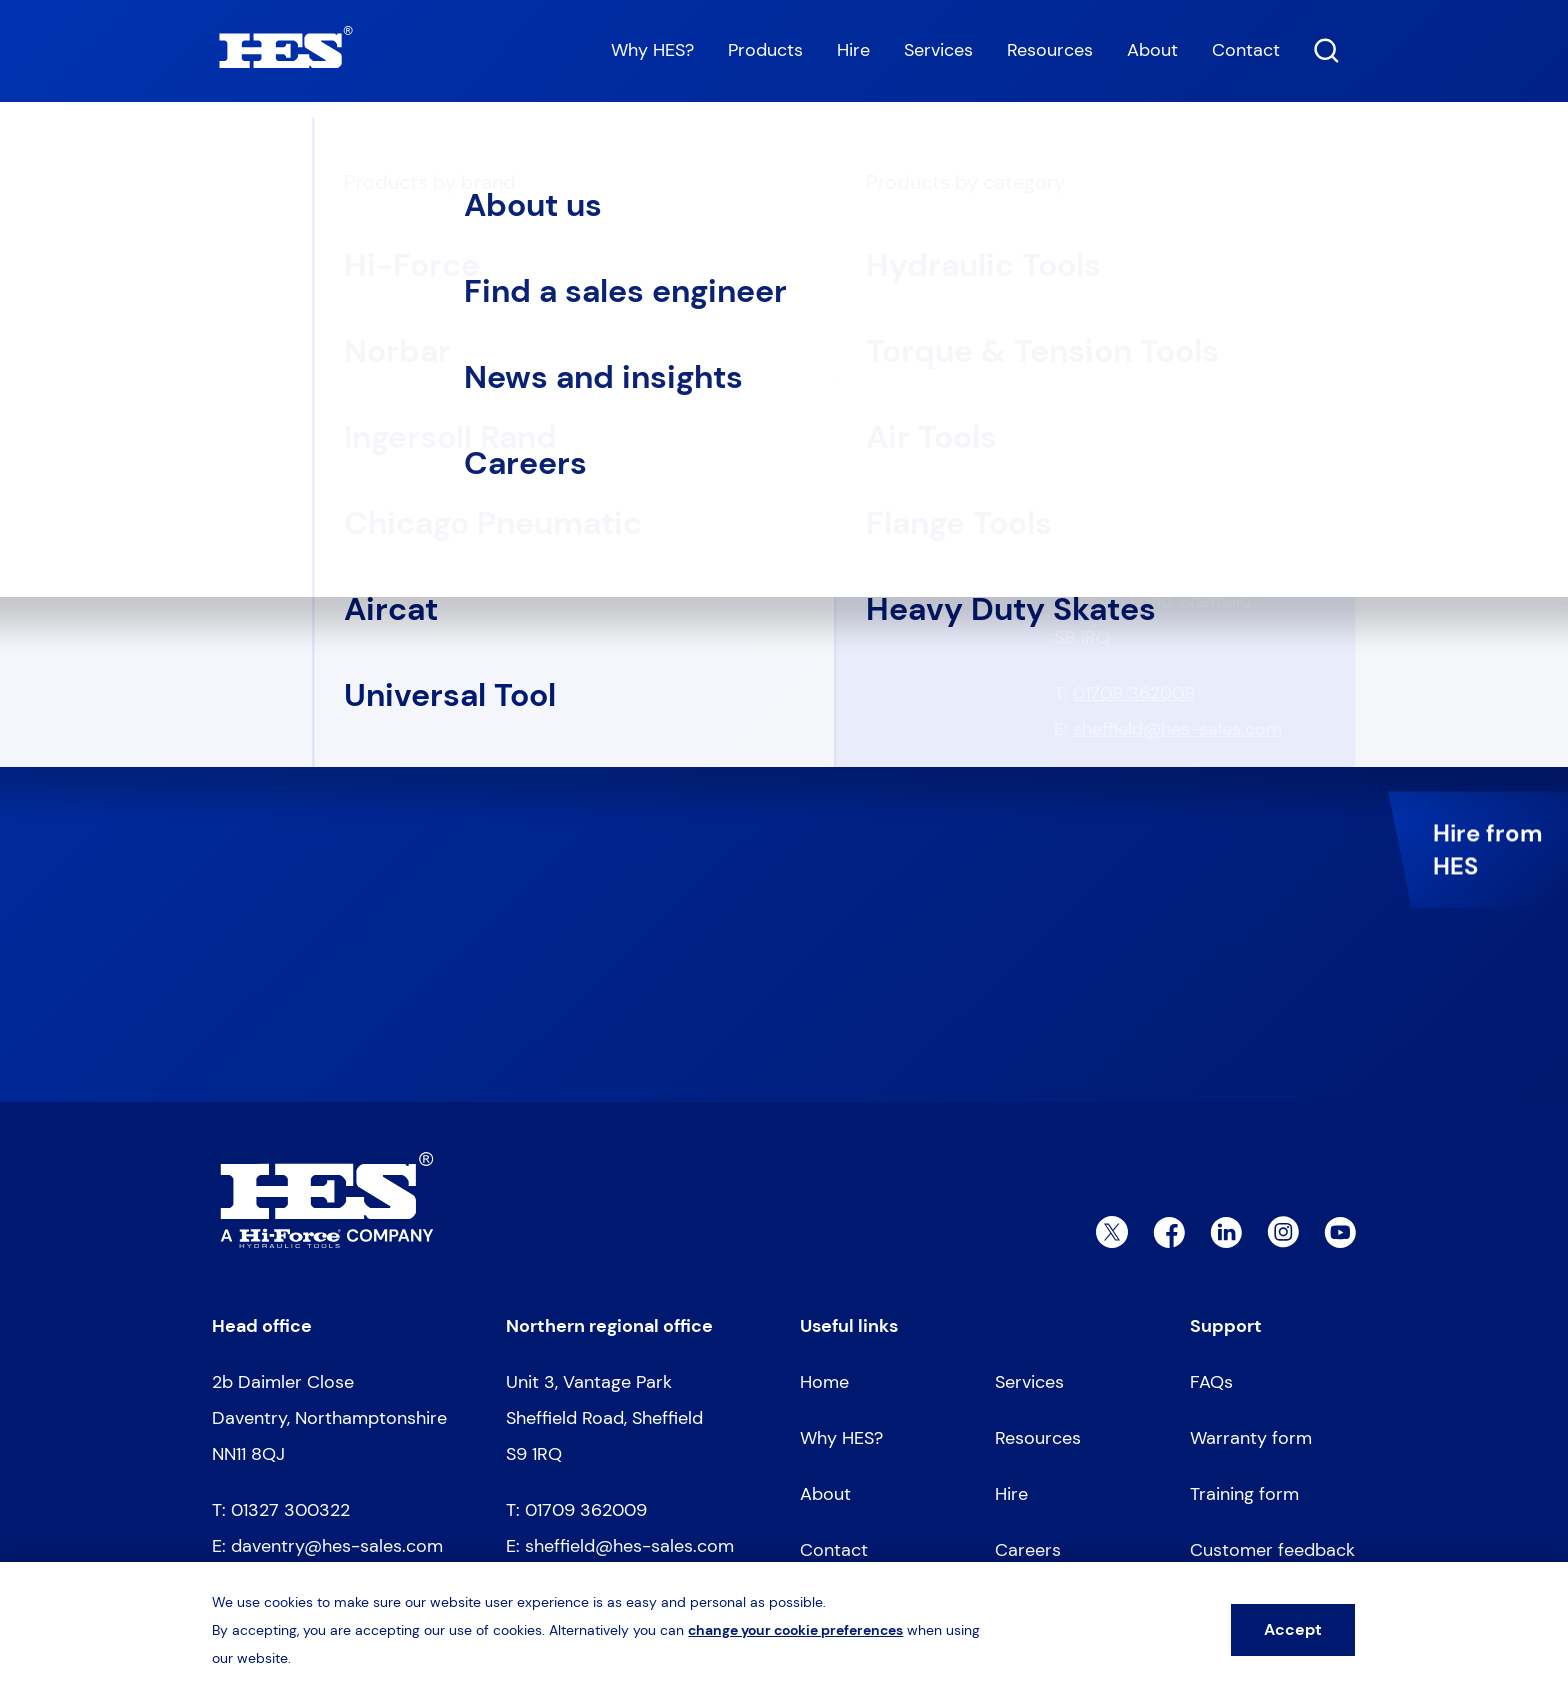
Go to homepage (310, 464)
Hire (853, 50)
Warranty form (1251, 1438)
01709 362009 (1134, 693)
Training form (1244, 1494)
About (1152, 50)
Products (765, 50)
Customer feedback (1272, 1550)
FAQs (1211, 1382)
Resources (1050, 50)
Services (938, 50)
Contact (1246, 50)
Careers (1028, 1550)
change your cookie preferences (795, 1630)
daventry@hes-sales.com (1179, 453)
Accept (1293, 1629)
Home (231, 152)
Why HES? (652, 50)
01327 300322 (1132, 417)
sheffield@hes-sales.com (1177, 729)
